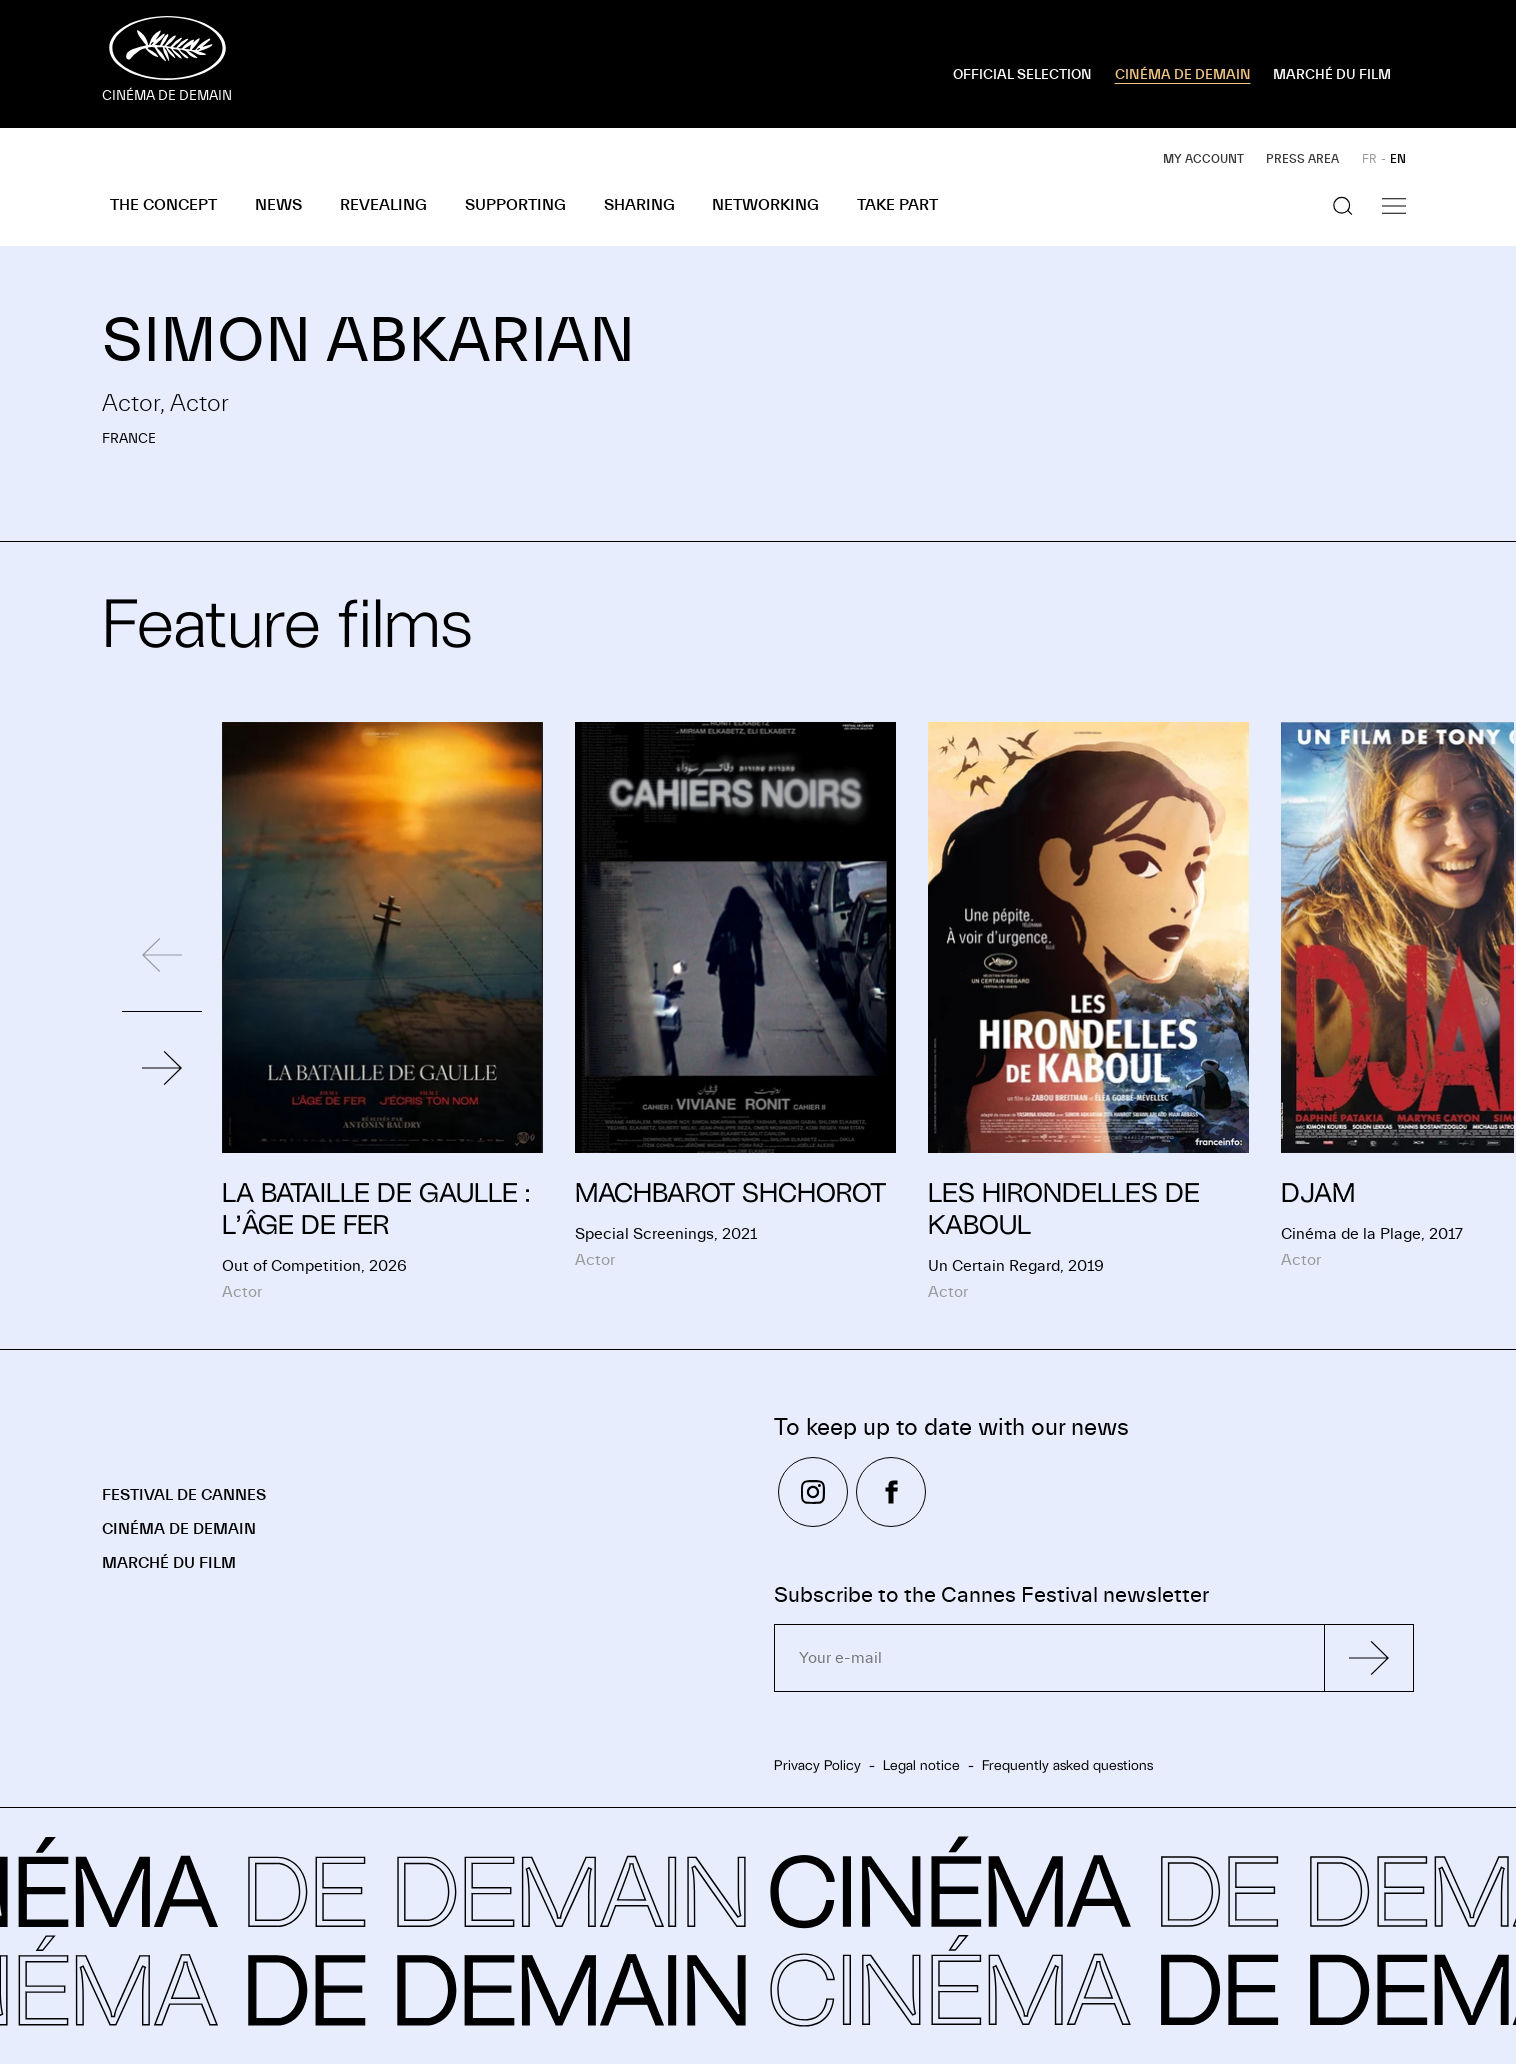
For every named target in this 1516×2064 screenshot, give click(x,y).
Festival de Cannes (184, 1495)
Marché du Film (169, 1563)
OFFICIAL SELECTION (1022, 75)
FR (1369, 159)
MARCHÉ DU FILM (1332, 75)
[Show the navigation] (1394, 206)
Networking (765, 205)
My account (1203, 159)
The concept (163, 205)
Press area (1302, 159)
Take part (897, 205)
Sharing (639, 205)
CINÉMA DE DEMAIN (1183, 75)
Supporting (515, 205)
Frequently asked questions (1067, 1765)
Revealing (383, 205)
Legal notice (921, 1765)
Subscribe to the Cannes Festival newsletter (991, 1595)
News (278, 205)
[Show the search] (1343, 206)
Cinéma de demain (179, 1529)
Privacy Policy (817, 1765)
